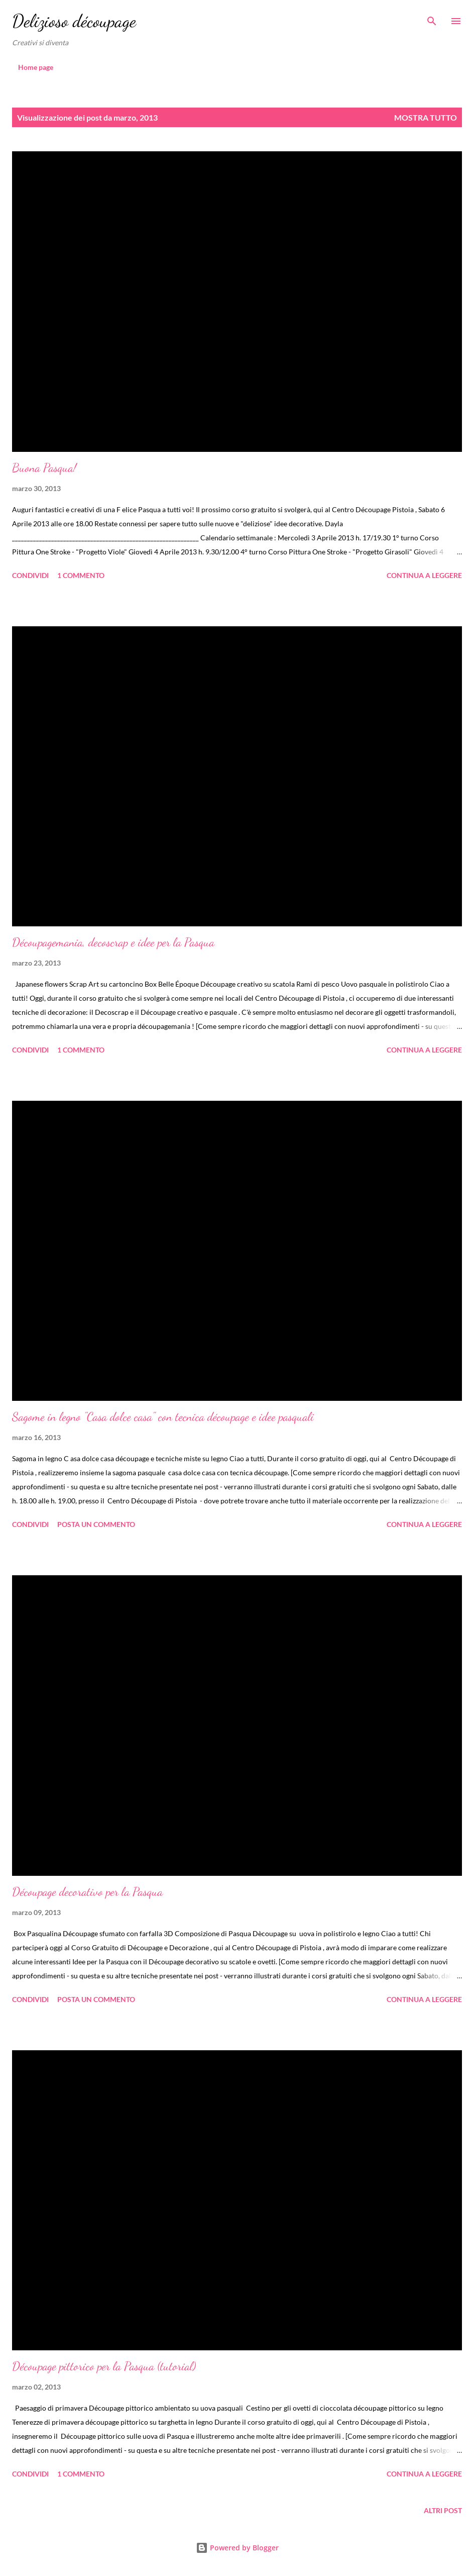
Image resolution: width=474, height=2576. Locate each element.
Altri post (443, 2510)
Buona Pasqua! (44, 467)
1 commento (80, 575)
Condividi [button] (30, 575)
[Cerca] (432, 18)
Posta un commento (96, 1524)
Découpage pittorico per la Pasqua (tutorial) (104, 2366)
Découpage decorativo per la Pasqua (87, 1891)
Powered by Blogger (237, 2547)
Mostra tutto (425, 117)
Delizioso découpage (74, 21)
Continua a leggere (424, 575)
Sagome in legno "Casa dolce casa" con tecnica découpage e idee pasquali (163, 1416)
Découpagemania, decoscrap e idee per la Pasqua (113, 942)
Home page (35, 67)
